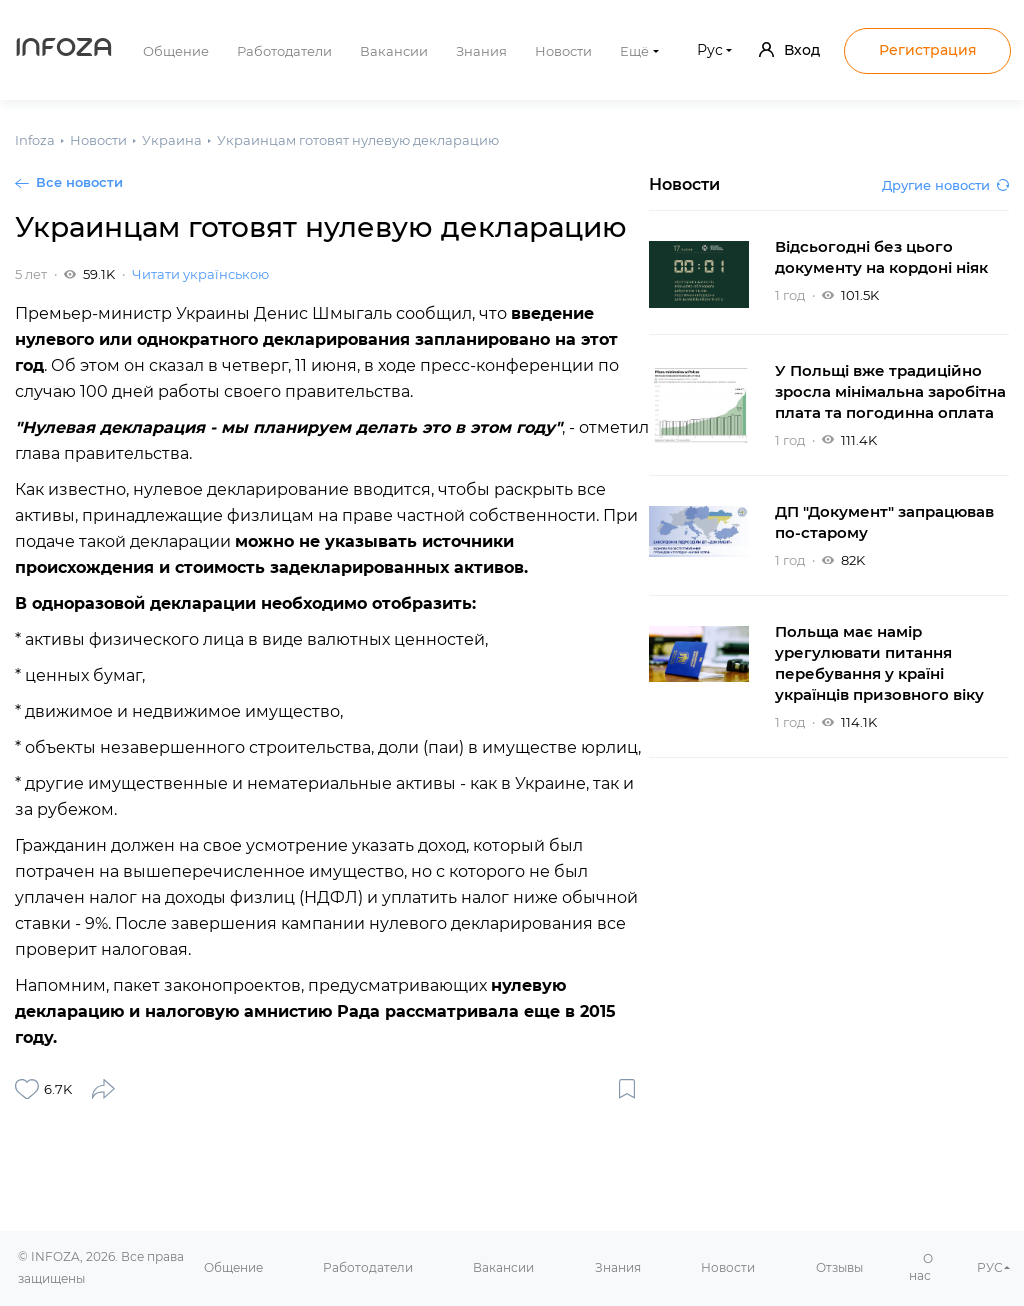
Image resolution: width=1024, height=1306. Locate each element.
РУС (990, 1267)
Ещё (634, 51)
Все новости (79, 182)
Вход (789, 50)
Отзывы (839, 1267)
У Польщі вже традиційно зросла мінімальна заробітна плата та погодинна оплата (890, 391)
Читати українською (200, 274)
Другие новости (945, 185)
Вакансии (394, 51)
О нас (921, 1267)
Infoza (64, 50)
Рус (710, 50)
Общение (176, 51)
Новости (563, 51)
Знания (481, 51)
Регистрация (928, 50)
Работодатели (284, 51)
